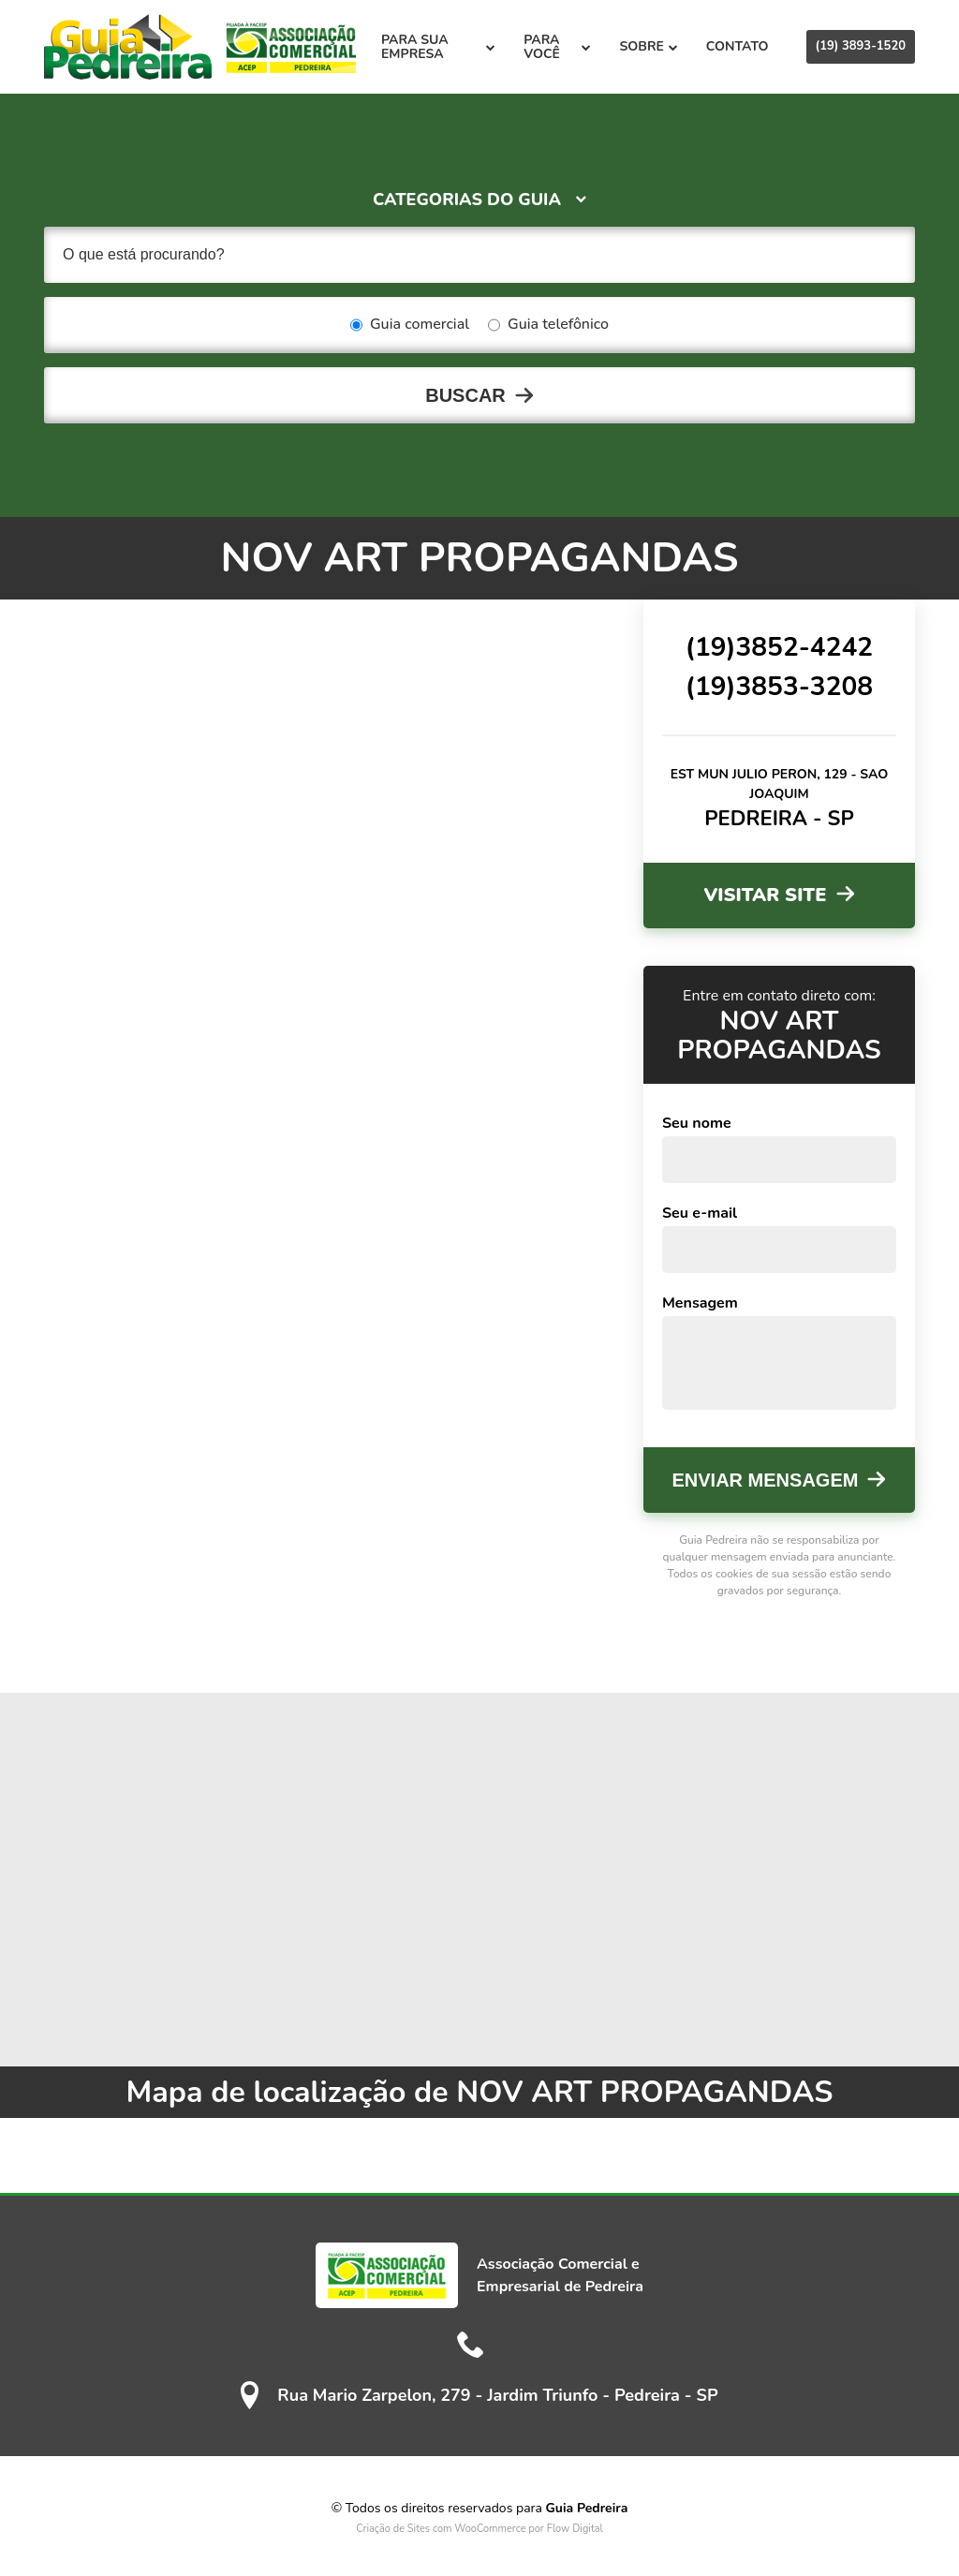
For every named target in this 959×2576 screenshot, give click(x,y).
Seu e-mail (699, 1213)
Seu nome (696, 1123)
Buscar (465, 395)
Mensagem (700, 1303)
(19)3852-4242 (779, 647)
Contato (737, 46)
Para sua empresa (438, 47)
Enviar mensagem (765, 1480)
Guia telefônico (548, 325)
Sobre (648, 46)
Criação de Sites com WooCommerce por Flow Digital (479, 2529)
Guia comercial (409, 325)
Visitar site (764, 895)
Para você (557, 47)
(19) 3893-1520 (861, 45)
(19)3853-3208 (779, 686)
